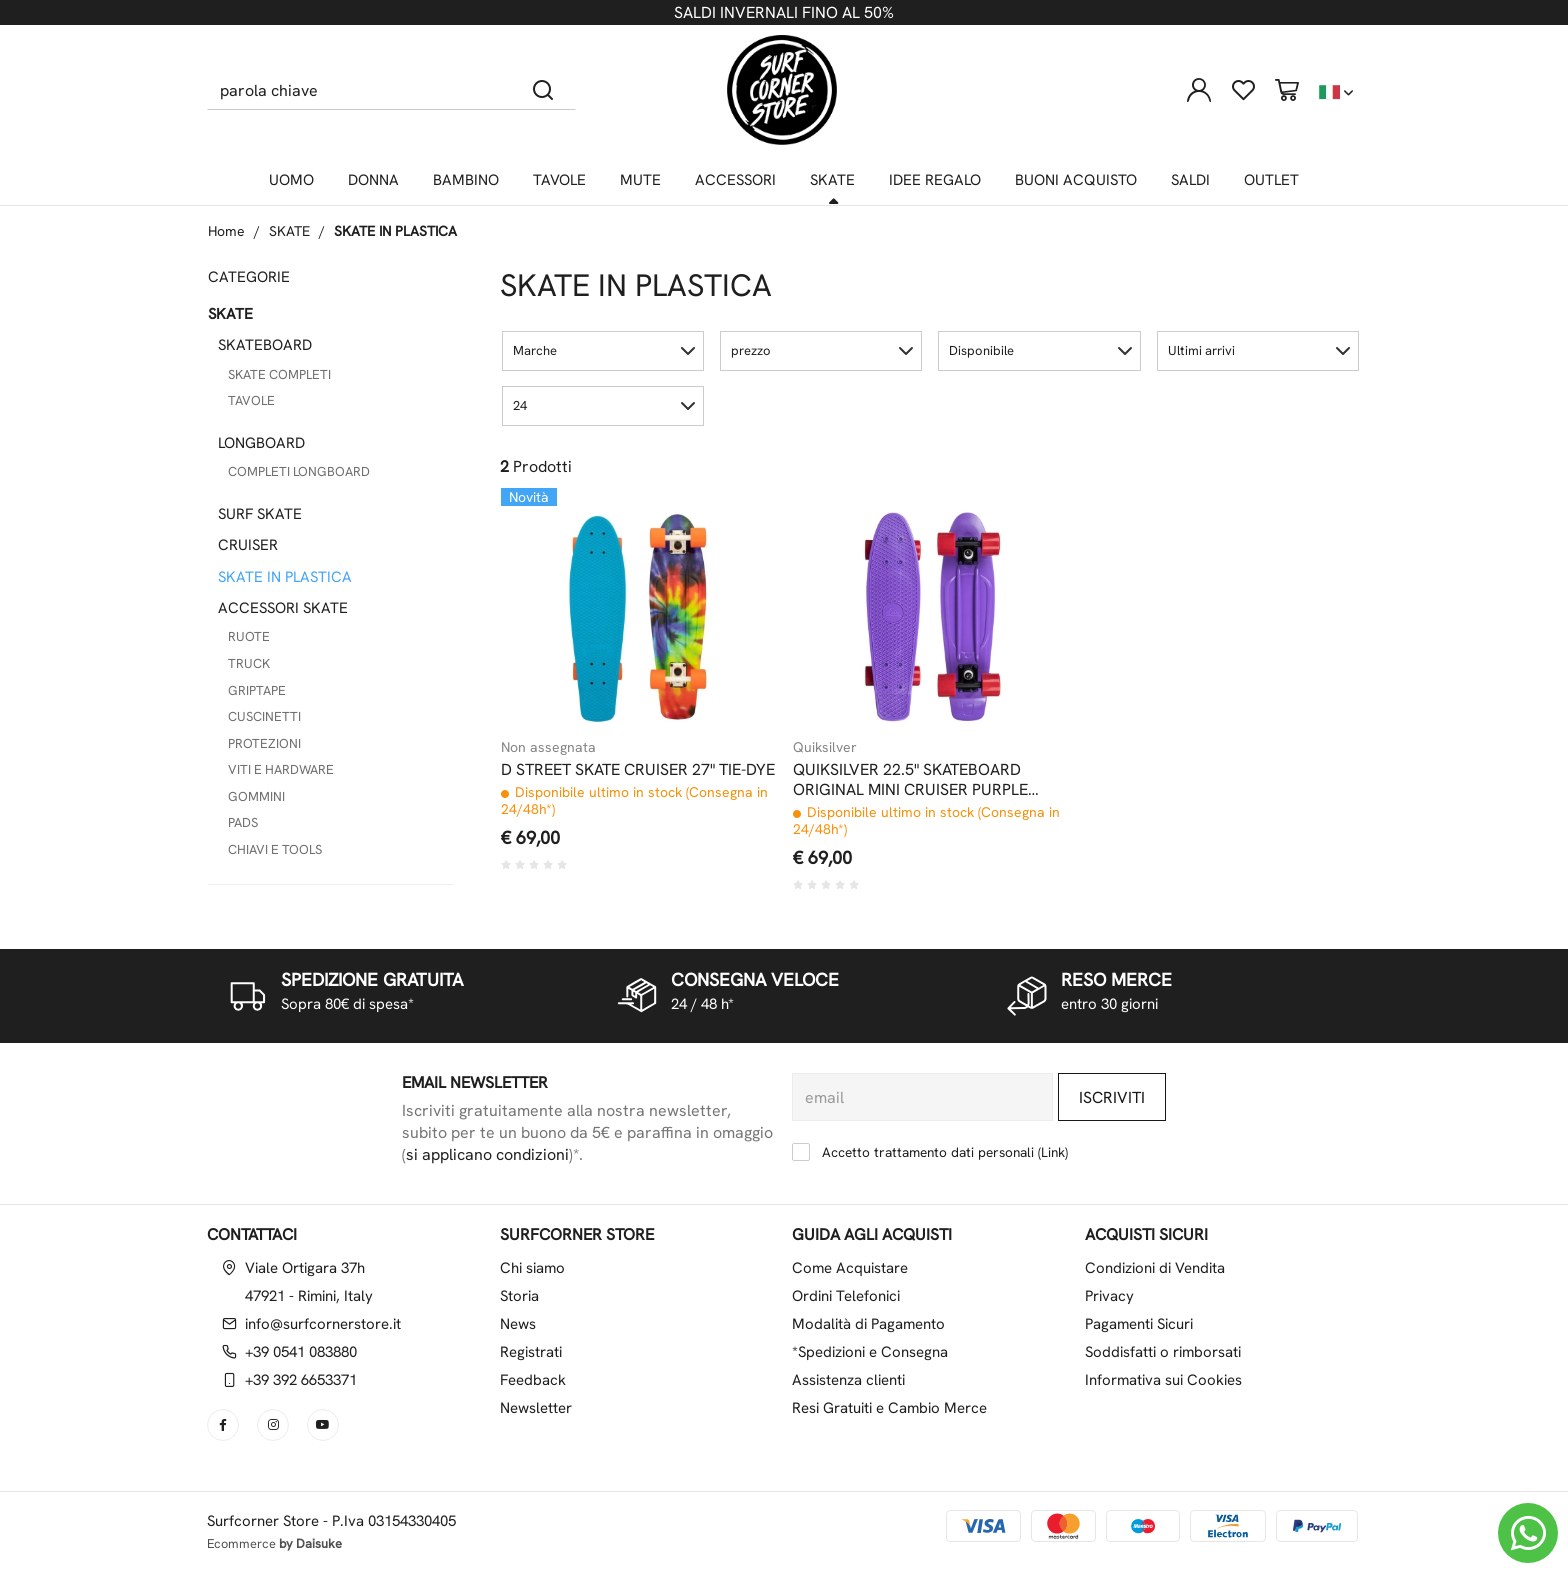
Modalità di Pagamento (868, 1324)
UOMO (291, 180)
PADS (243, 822)
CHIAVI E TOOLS (275, 849)
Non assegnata (548, 747)
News (518, 1324)
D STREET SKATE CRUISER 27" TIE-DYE (638, 770)
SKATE (832, 180)
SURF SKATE (260, 514)
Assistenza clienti (848, 1380)
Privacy (1109, 1296)
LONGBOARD (261, 443)
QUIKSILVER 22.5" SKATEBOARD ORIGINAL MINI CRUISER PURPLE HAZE (910, 780)
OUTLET (1271, 180)
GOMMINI (256, 796)
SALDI (1190, 180)
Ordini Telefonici (846, 1296)
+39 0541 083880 (301, 1352)
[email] (922, 1097)
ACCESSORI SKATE (283, 608)
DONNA (373, 180)
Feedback (533, 1380)
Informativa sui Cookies (1163, 1380)
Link (1053, 1152)
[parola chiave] (359, 90)
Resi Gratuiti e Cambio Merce (889, 1408)
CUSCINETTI (264, 716)
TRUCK (249, 663)
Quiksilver (825, 747)
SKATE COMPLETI (279, 374)
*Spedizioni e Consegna (870, 1352)
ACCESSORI (735, 180)
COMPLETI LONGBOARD (299, 471)
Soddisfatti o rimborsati (1163, 1352)
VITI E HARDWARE (281, 769)
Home (226, 231)
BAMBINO (466, 180)
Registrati (531, 1352)
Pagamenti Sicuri (1139, 1324)
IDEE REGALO (935, 180)
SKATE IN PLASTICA (395, 231)
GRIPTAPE (257, 690)
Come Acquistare (850, 1268)
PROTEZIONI (264, 743)
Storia (519, 1296)
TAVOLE (559, 180)
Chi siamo (532, 1268)
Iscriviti (1112, 1097)
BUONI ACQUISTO (1076, 180)
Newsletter (536, 1408)
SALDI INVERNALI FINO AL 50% (784, 12)
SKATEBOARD (265, 345)
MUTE (640, 180)
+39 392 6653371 (301, 1380)
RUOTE (249, 636)
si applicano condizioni (487, 1154)
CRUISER (248, 545)
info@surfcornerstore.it (323, 1324)
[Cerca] (543, 90)
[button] (603, 351)
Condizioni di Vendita (1155, 1268)
